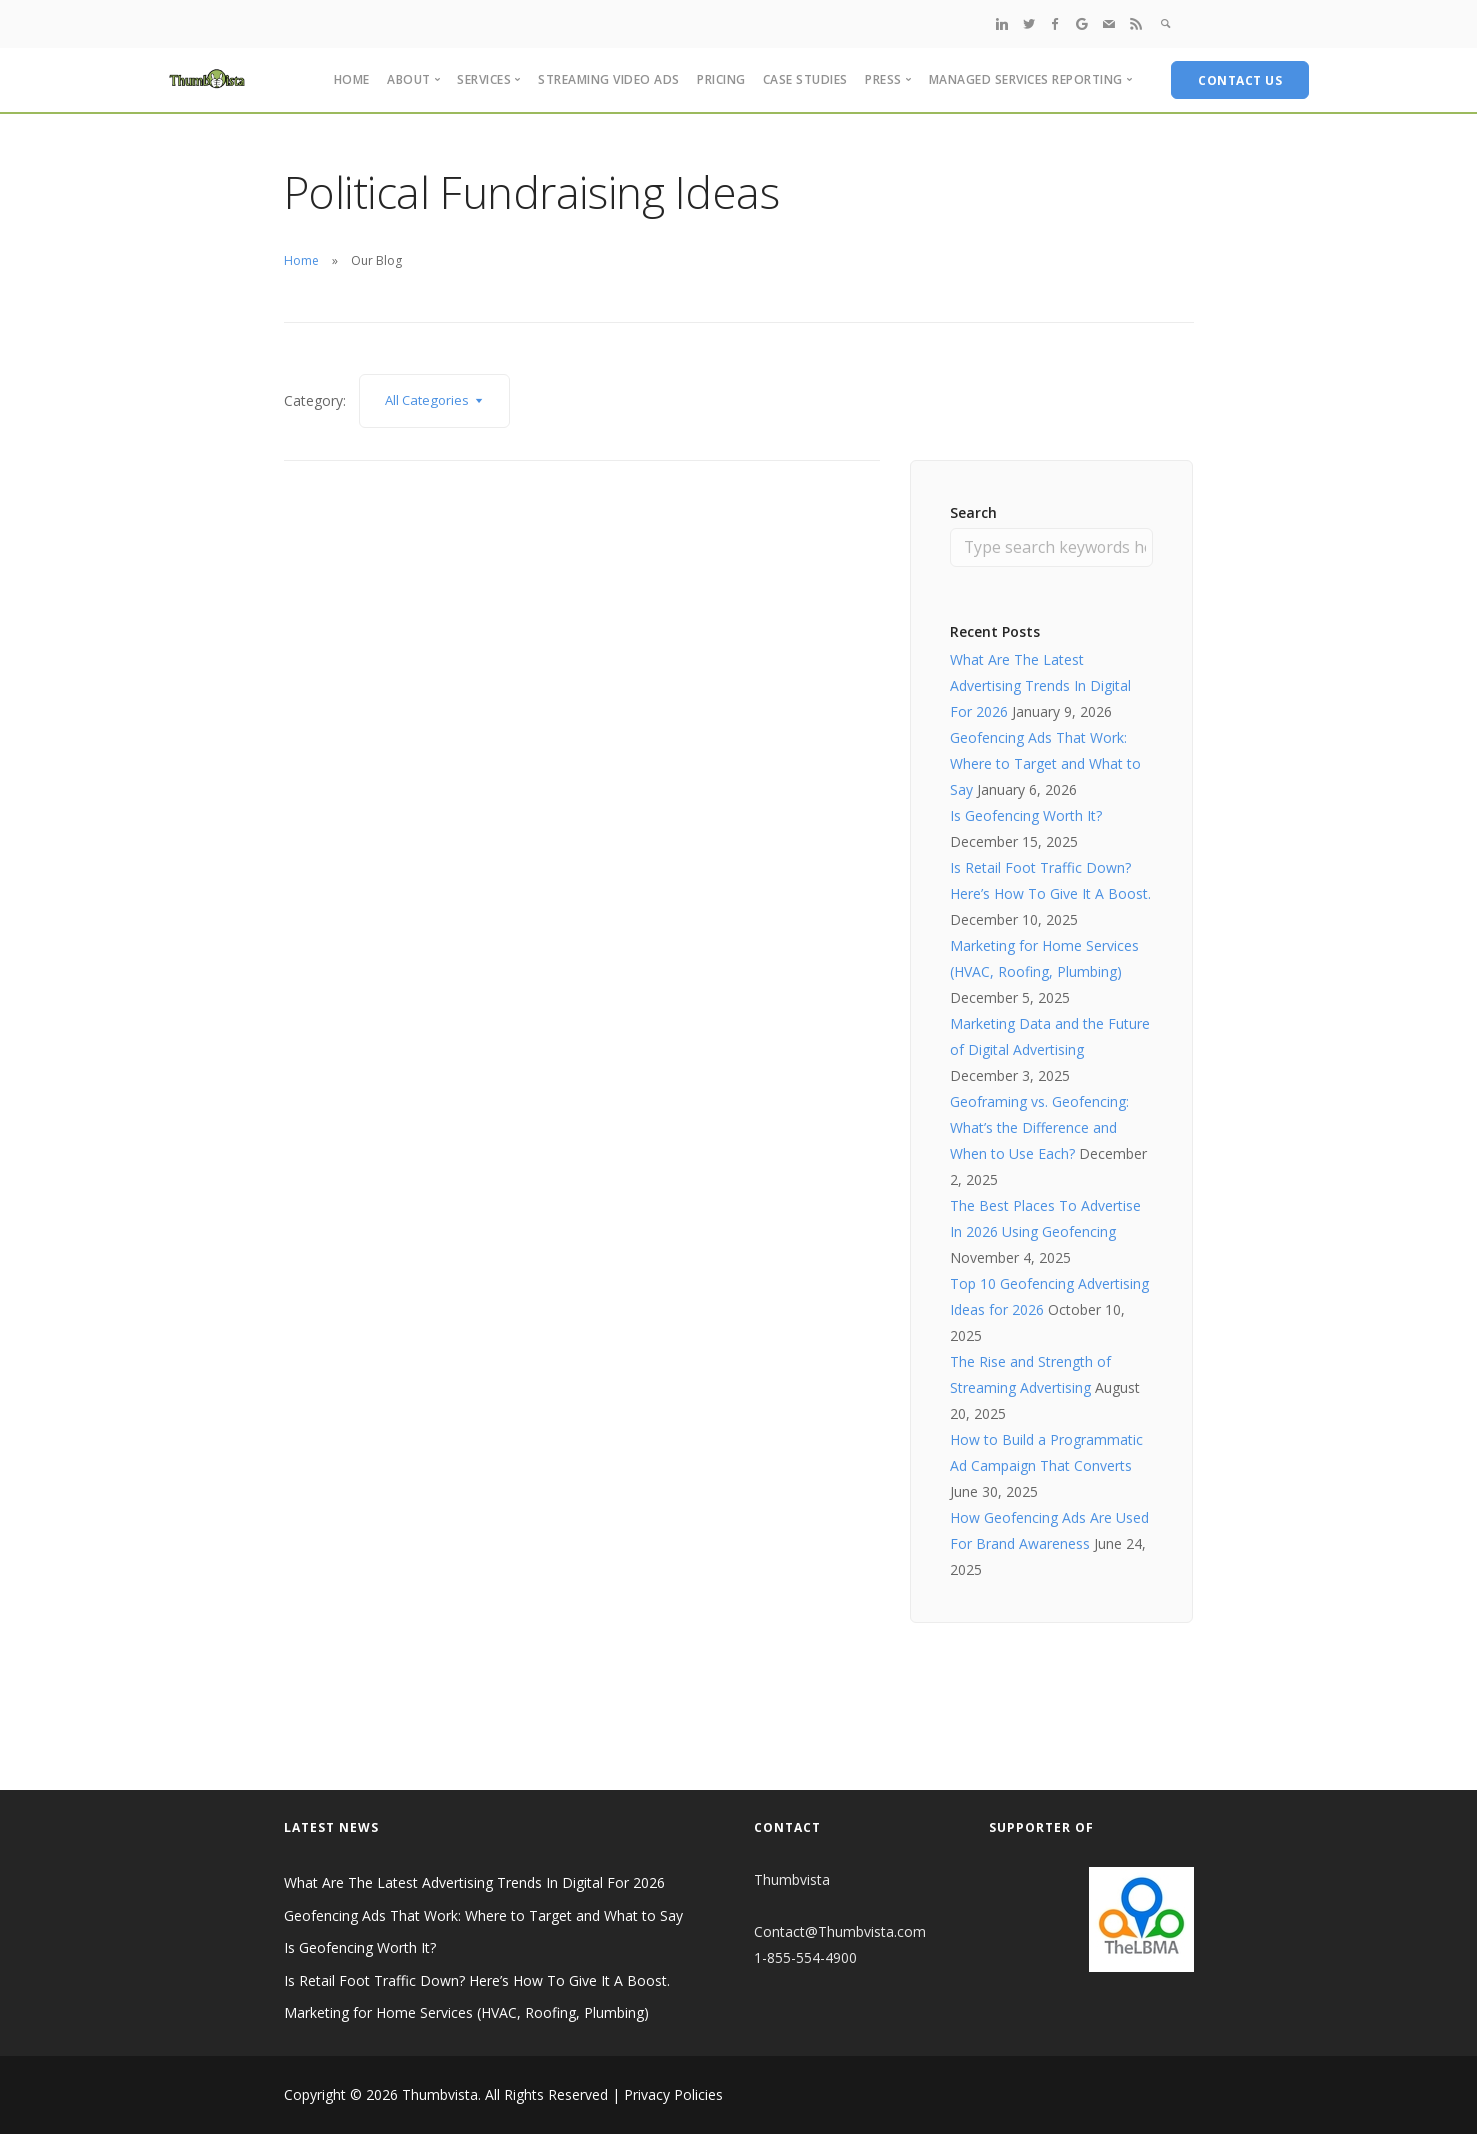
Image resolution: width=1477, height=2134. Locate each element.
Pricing (721, 79)
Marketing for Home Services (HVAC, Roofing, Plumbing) (466, 2013)
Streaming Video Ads (609, 79)
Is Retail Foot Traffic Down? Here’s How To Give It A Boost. (477, 1980)
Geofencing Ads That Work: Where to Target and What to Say (1045, 763)
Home (352, 79)
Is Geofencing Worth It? (1026, 815)
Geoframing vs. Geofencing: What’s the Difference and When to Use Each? (1039, 1127)
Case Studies (805, 79)
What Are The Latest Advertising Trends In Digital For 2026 (1040, 685)
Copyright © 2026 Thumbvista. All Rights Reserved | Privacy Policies (503, 2094)
